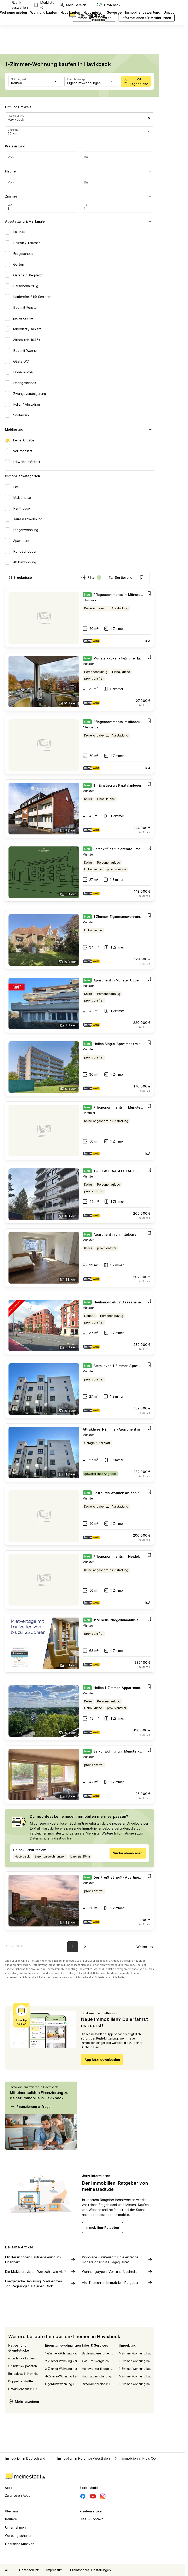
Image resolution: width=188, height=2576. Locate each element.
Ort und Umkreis (79, 107)
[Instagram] (102, 2496)
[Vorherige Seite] (14, 1946)
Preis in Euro (79, 146)
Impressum (54, 2570)
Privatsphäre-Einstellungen (90, 2570)
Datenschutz (29, 2570)
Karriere (11, 2519)
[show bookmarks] (146, 577)
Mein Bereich (72, 4)
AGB (8, 2570)
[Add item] (149, 593)
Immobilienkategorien (79, 476)
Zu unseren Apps (17, 2496)
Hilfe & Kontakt (91, 2519)
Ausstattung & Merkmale (79, 221)
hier (69, 1838)
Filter (95, 577)
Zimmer (79, 196)
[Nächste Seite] (145, 1946)
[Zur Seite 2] (85, 1947)
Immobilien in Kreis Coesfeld (139, 2458)
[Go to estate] (79, 618)
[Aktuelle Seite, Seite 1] (72, 1947)
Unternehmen (15, 2527)
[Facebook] (83, 2496)
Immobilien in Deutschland (25, 2459)
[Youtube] (92, 2496)
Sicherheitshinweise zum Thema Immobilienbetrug (45, 1969)
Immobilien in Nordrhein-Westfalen (79, 2458)
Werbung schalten (19, 2536)
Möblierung (79, 429)
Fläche (79, 171)
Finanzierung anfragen (31, 2106)
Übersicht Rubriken (19, 2544)
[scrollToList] (136, 81)
